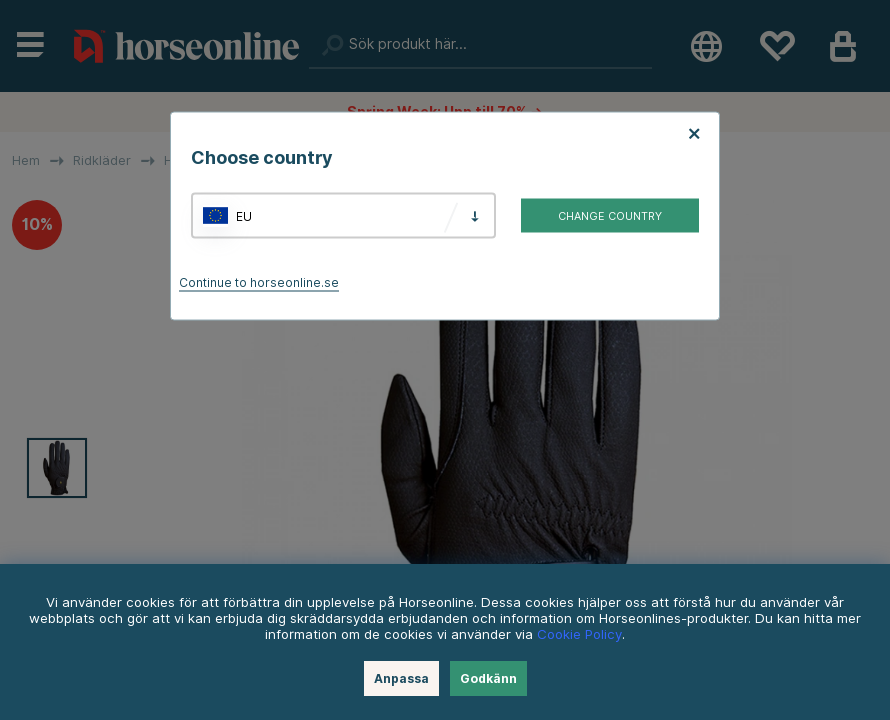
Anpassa (401, 678)
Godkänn (488, 678)
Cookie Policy (579, 634)
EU (244, 215)
